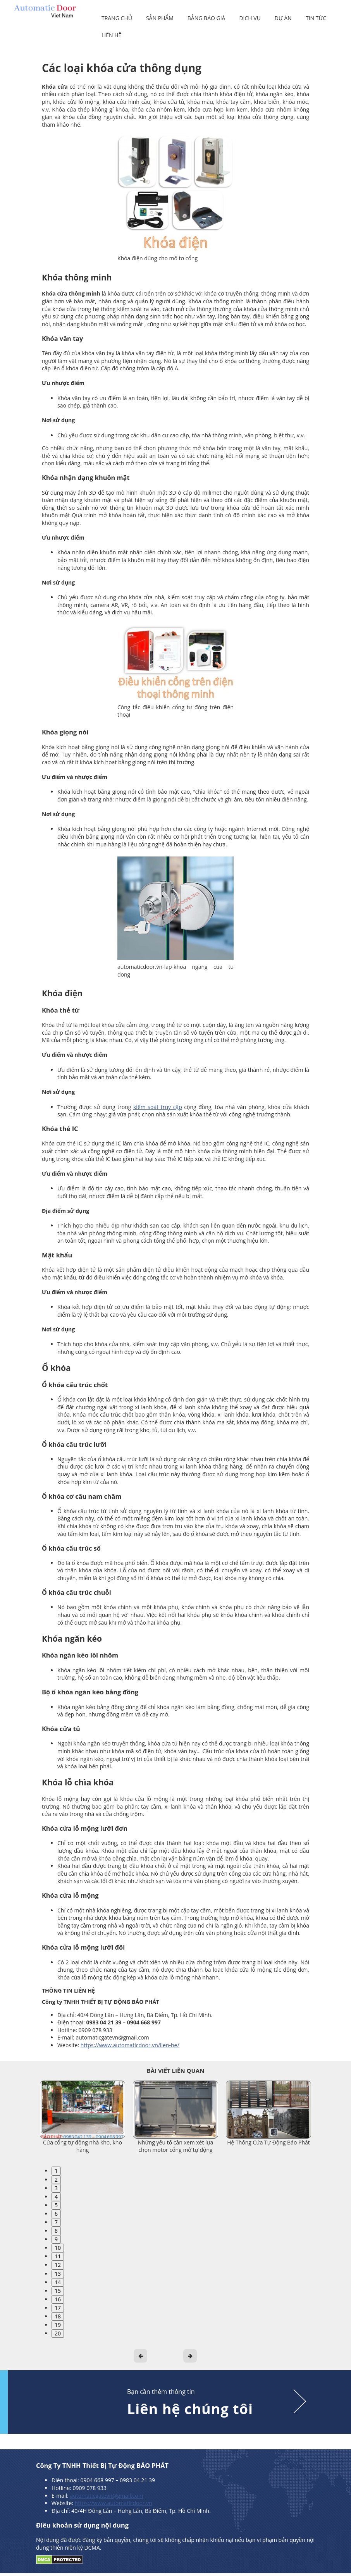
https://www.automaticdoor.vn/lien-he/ (130, 2045)
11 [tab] (58, 2256)
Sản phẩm (160, 18)
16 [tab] (58, 2299)
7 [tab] (56, 2222)
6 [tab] (56, 2213)
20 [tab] (58, 2333)
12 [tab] (58, 2264)
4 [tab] (56, 2196)
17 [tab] (58, 2307)
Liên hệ (111, 35)
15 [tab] (58, 2290)
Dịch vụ (249, 18)
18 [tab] (58, 2316)
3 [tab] (56, 2188)
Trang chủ (117, 18)
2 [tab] (56, 2179)
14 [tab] (58, 2282)
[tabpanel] (82, 2117)
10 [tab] (58, 2247)
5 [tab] (56, 2205)
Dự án (283, 18)
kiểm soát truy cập (157, 1107)
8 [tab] (56, 2230)
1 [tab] (56, 2170)
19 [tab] (58, 2324)
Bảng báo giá (206, 18)
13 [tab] (58, 2273)
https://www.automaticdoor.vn (113, 2503)
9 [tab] (56, 2239)
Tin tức (316, 18)
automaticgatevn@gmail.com (106, 2495)
